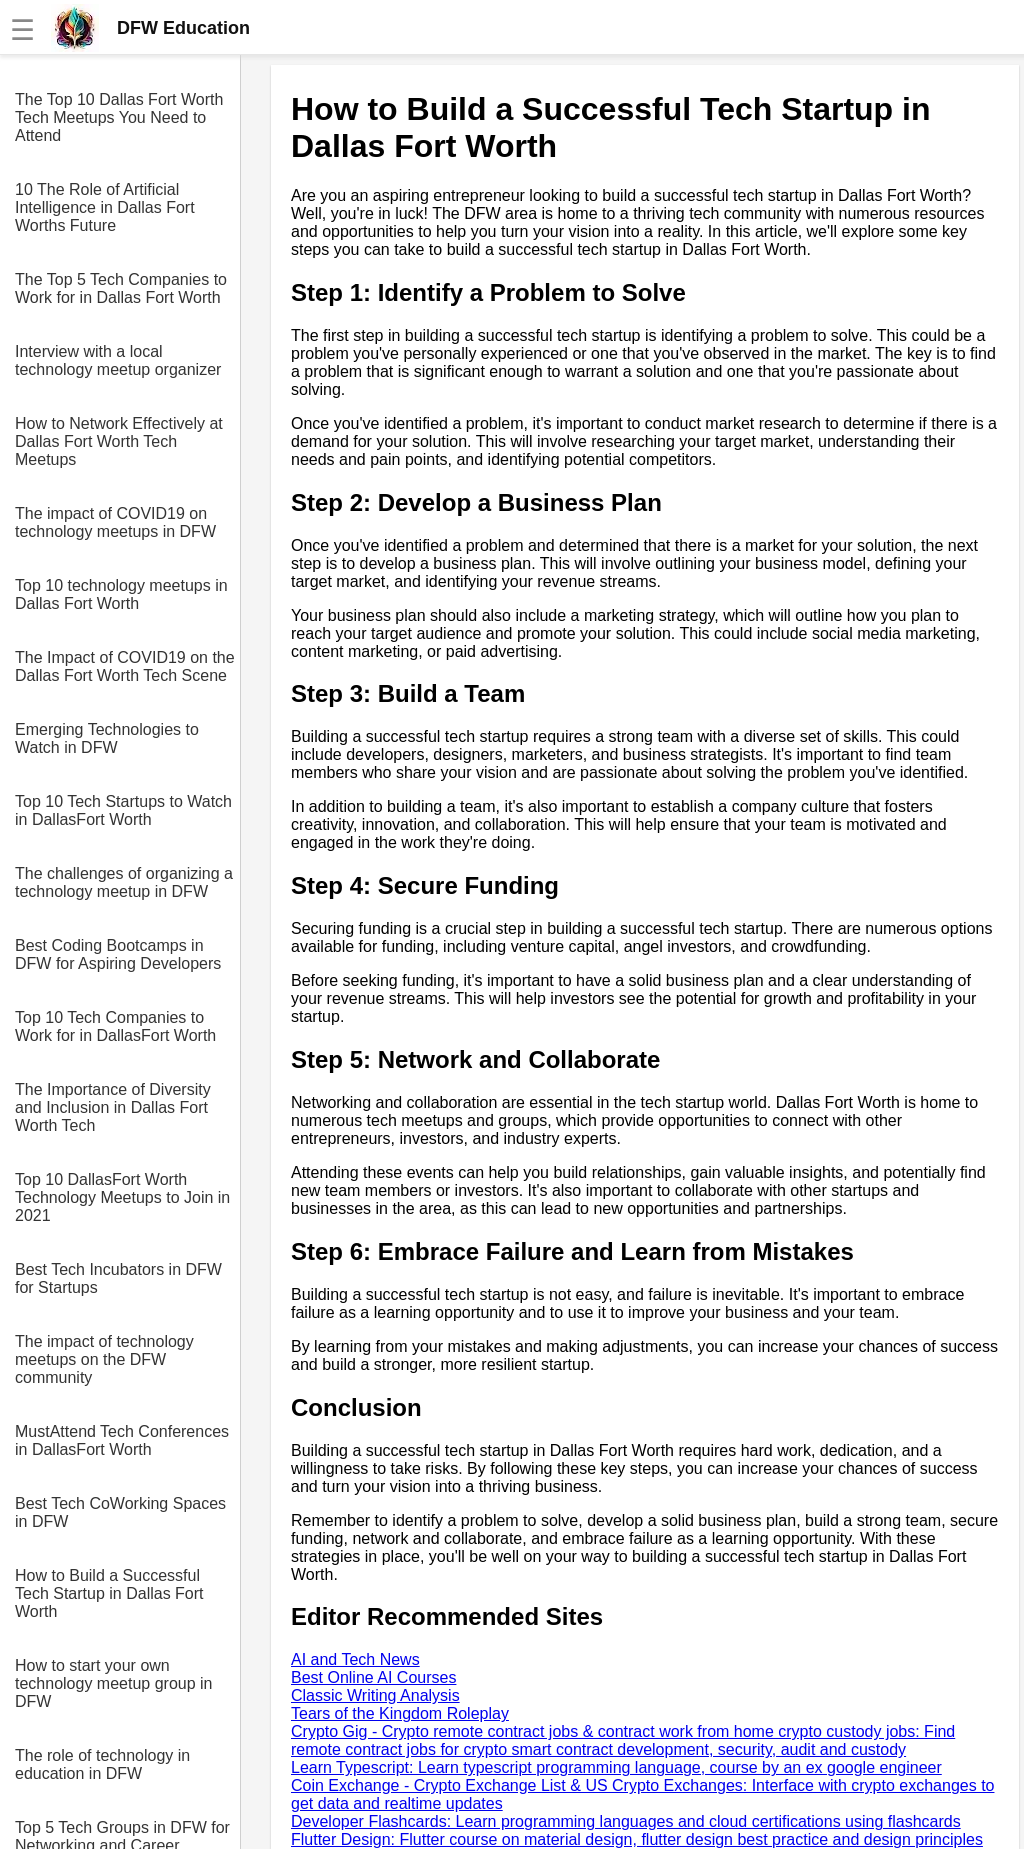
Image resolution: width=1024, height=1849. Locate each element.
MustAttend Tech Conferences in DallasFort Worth (122, 1440)
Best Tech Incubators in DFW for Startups (118, 1278)
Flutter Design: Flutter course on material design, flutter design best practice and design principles (637, 1839)
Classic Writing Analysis (375, 1695)
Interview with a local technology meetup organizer (118, 360)
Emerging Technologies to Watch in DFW (107, 738)
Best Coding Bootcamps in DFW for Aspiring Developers (118, 954)
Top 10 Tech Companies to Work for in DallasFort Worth (115, 1026)
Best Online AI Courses (373, 1677)
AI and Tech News (355, 1659)
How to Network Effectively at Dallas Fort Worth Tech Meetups (119, 441)
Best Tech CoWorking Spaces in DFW (120, 1512)
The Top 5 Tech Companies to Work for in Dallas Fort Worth (121, 288)
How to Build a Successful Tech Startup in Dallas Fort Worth (109, 1593)
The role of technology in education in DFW (102, 1764)
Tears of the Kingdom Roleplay (400, 1713)
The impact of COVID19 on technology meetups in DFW (115, 522)
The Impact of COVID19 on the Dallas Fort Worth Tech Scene (125, 666)
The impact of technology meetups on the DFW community (104, 1359)
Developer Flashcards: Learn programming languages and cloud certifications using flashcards (626, 1821)
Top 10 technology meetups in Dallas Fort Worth (121, 594)
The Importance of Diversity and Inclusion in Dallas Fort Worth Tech (113, 1107)
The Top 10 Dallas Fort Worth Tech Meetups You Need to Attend (119, 117)
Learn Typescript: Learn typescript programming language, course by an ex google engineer (616, 1767)
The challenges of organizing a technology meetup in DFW (124, 882)
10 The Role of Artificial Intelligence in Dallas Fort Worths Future (105, 207)
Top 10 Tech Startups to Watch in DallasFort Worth (123, 810)
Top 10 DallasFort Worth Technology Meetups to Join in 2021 (122, 1197)
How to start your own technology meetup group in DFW (113, 1683)
